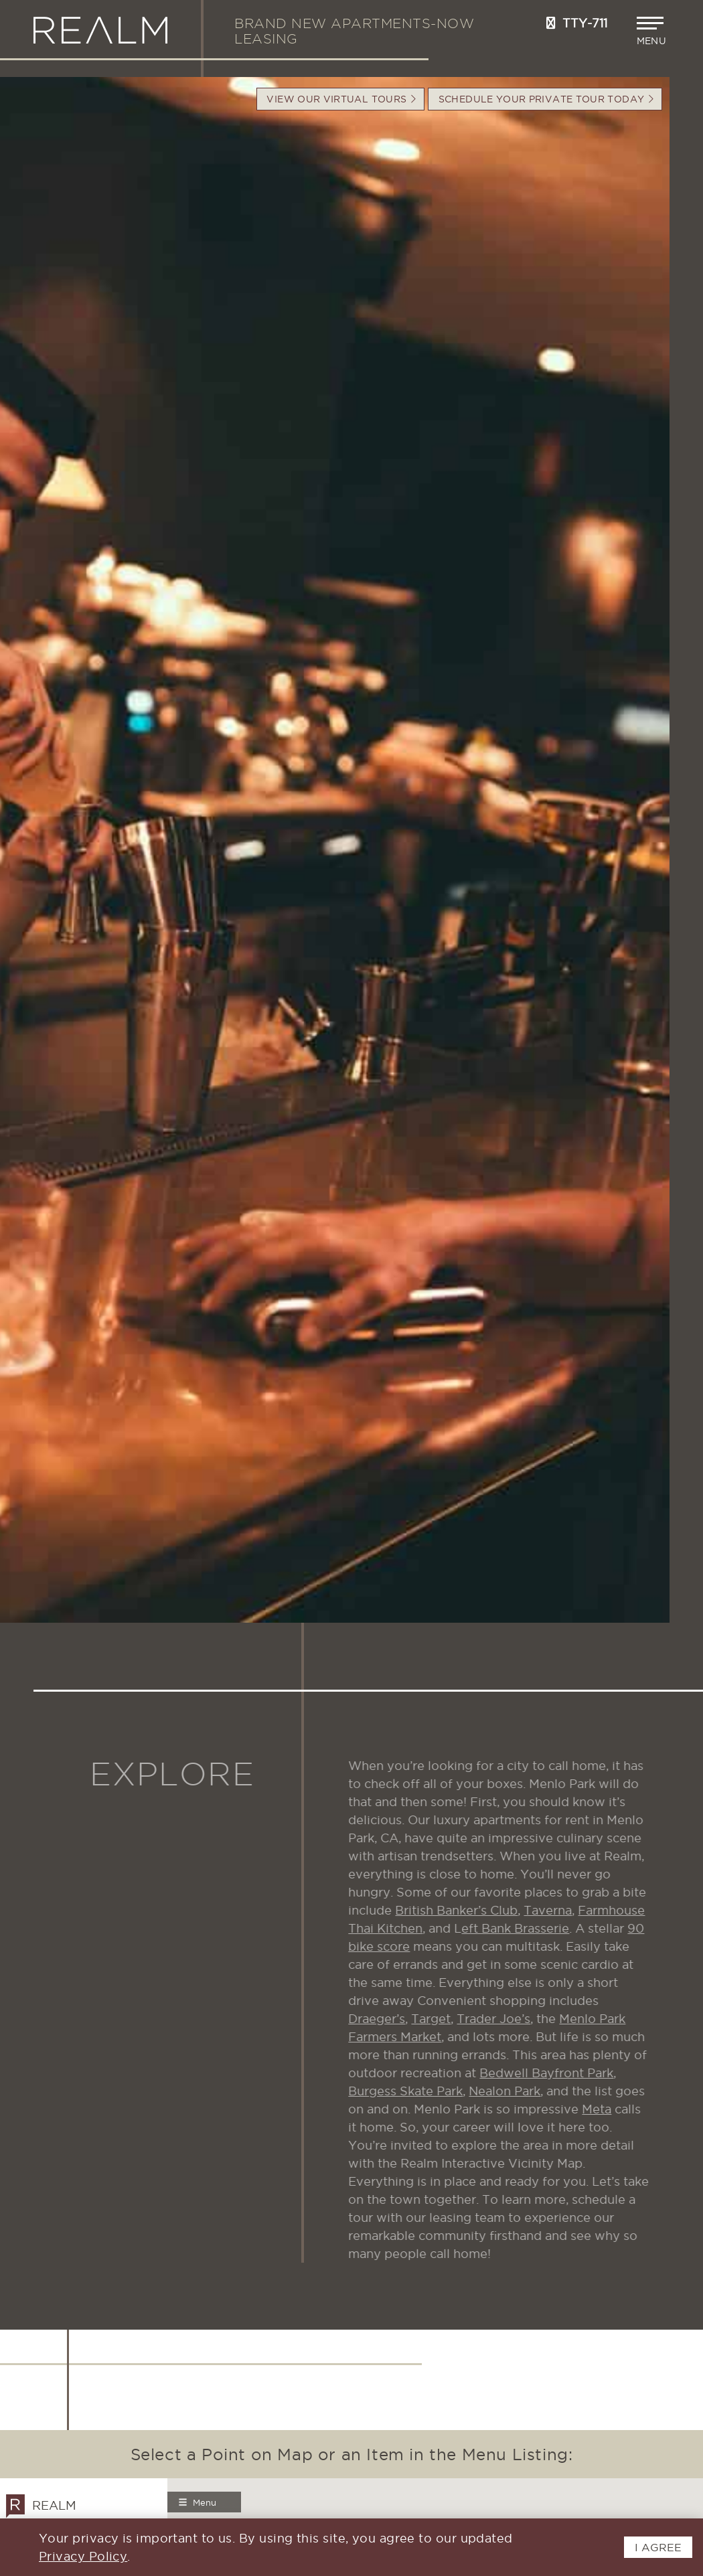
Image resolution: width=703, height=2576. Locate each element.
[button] (653, 31)
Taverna (559, 1910)
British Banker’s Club (467, 1910)
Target (442, 2018)
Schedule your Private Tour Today (546, 99)
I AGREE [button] (658, 2547)
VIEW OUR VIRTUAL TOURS (341, 99)
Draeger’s (388, 2018)
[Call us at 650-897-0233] (551, 23)
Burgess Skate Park (417, 2091)
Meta (608, 2109)
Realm (40, 2505)
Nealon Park (516, 2091)
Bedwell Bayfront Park (558, 2073)
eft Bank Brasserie (526, 1928)
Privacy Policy (83, 2556)
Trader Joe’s (505, 2018)
